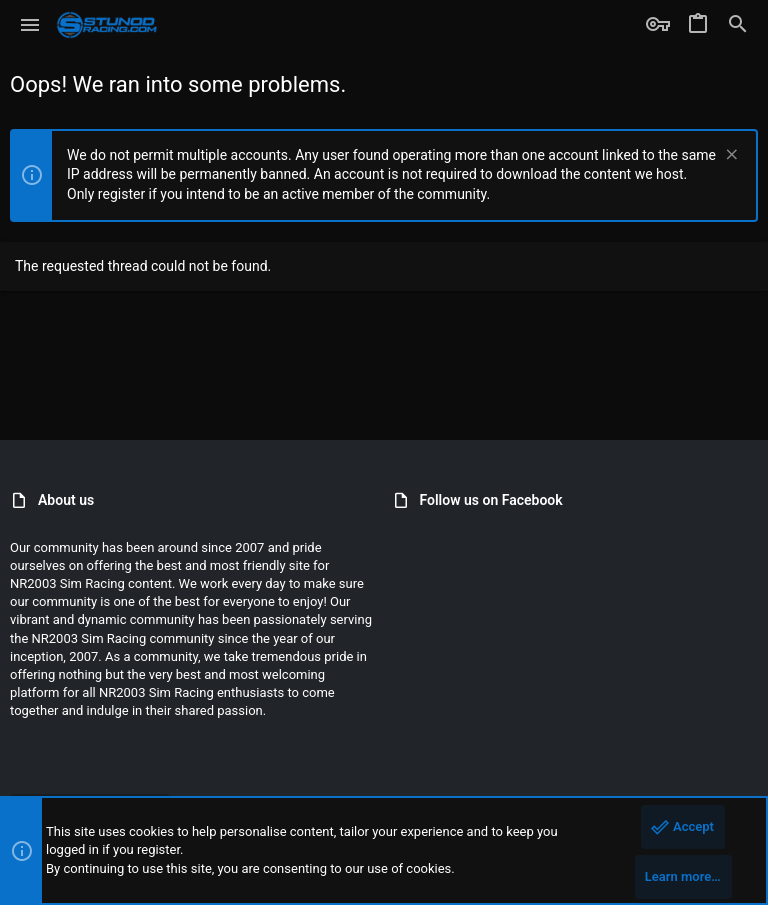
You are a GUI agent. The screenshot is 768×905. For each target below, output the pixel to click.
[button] (30, 25)
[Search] (738, 25)
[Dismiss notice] (729, 156)
